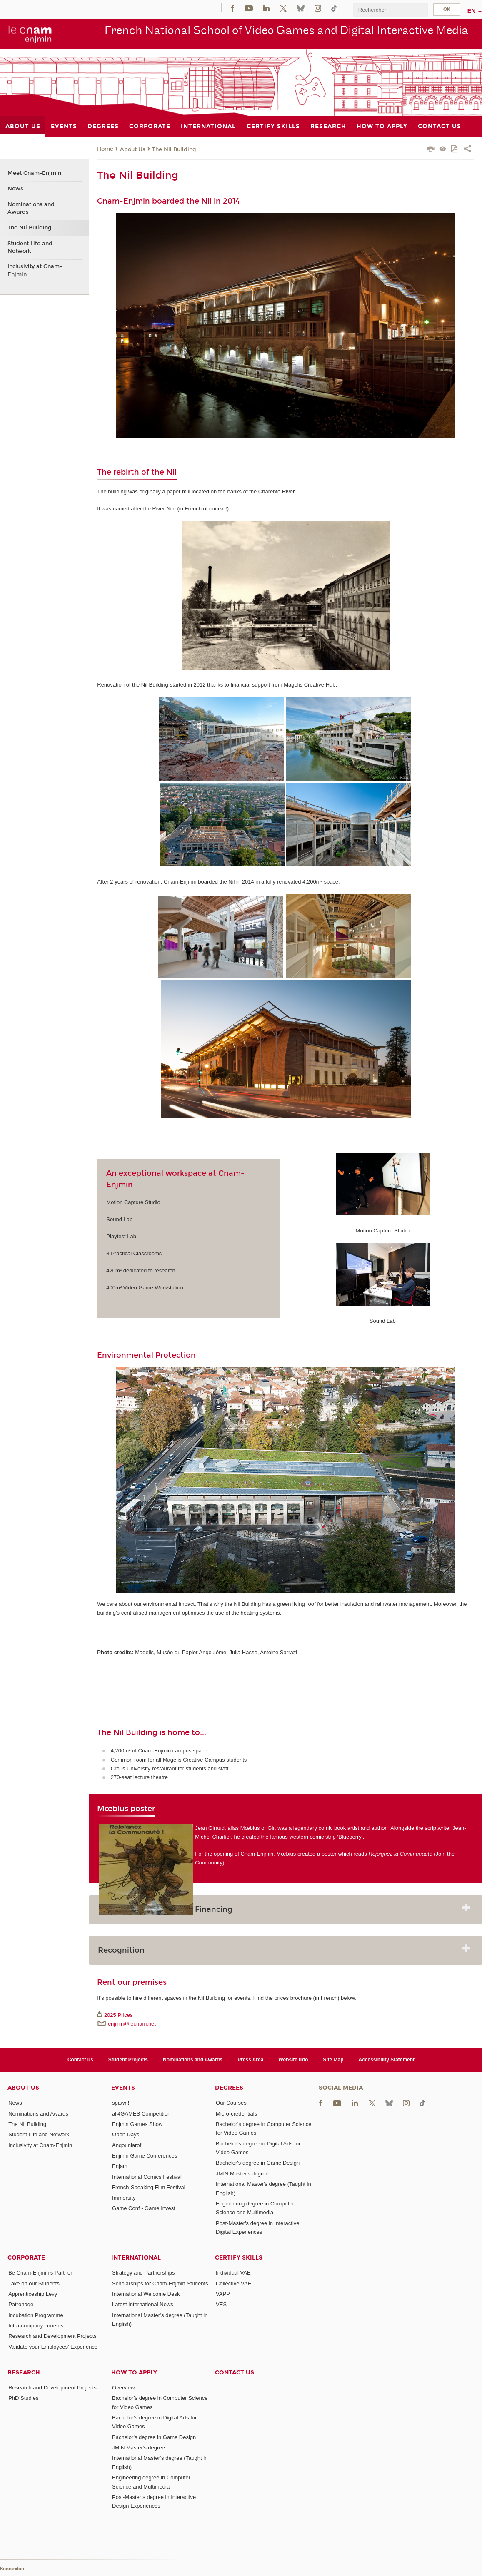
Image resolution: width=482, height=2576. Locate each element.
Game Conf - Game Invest (143, 2208)
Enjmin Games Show (137, 2124)
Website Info (293, 2060)
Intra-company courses (35, 2325)
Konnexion (12, 2568)
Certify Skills (238, 2257)
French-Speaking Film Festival (148, 2187)
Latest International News (142, 2304)
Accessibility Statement (387, 2060)
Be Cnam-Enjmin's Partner (40, 2273)
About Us (132, 149)
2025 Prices (118, 2015)
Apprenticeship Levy (32, 2294)
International (136, 2257)
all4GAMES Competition (141, 2114)
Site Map (333, 2060)
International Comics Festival (147, 2177)
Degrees (229, 2087)
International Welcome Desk (146, 2294)
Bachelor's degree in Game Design (258, 2163)
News (15, 188)
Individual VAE (233, 2273)
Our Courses (231, 2103)
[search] (390, 10)
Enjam (119, 2166)
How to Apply (134, 2372)
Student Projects (128, 2060)
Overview (123, 2387)
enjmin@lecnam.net (132, 2024)
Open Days (125, 2134)
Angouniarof (126, 2145)
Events (123, 2087)
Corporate (26, 2257)
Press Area (250, 2060)
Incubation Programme (35, 2315)
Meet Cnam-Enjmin (34, 173)
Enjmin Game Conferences (144, 2156)
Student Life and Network (29, 247)
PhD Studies (23, 2398)
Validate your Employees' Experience (52, 2347)
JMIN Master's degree (242, 2173)
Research (23, 2372)
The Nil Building (174, 149)
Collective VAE (233, 2283)
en (471, 10)
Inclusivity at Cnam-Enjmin (34, 270)
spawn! (120, 2103)
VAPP (223, 2294)
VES (221, 2304)
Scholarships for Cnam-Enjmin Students (160, 2283)
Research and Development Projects (52, 2336)
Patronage (20, 2304)
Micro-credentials (236, 2114)
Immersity (123, 2198)
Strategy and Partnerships (143, 2273)
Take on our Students (34, 2283)
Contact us (80, 2060)
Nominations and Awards (31, 208)
